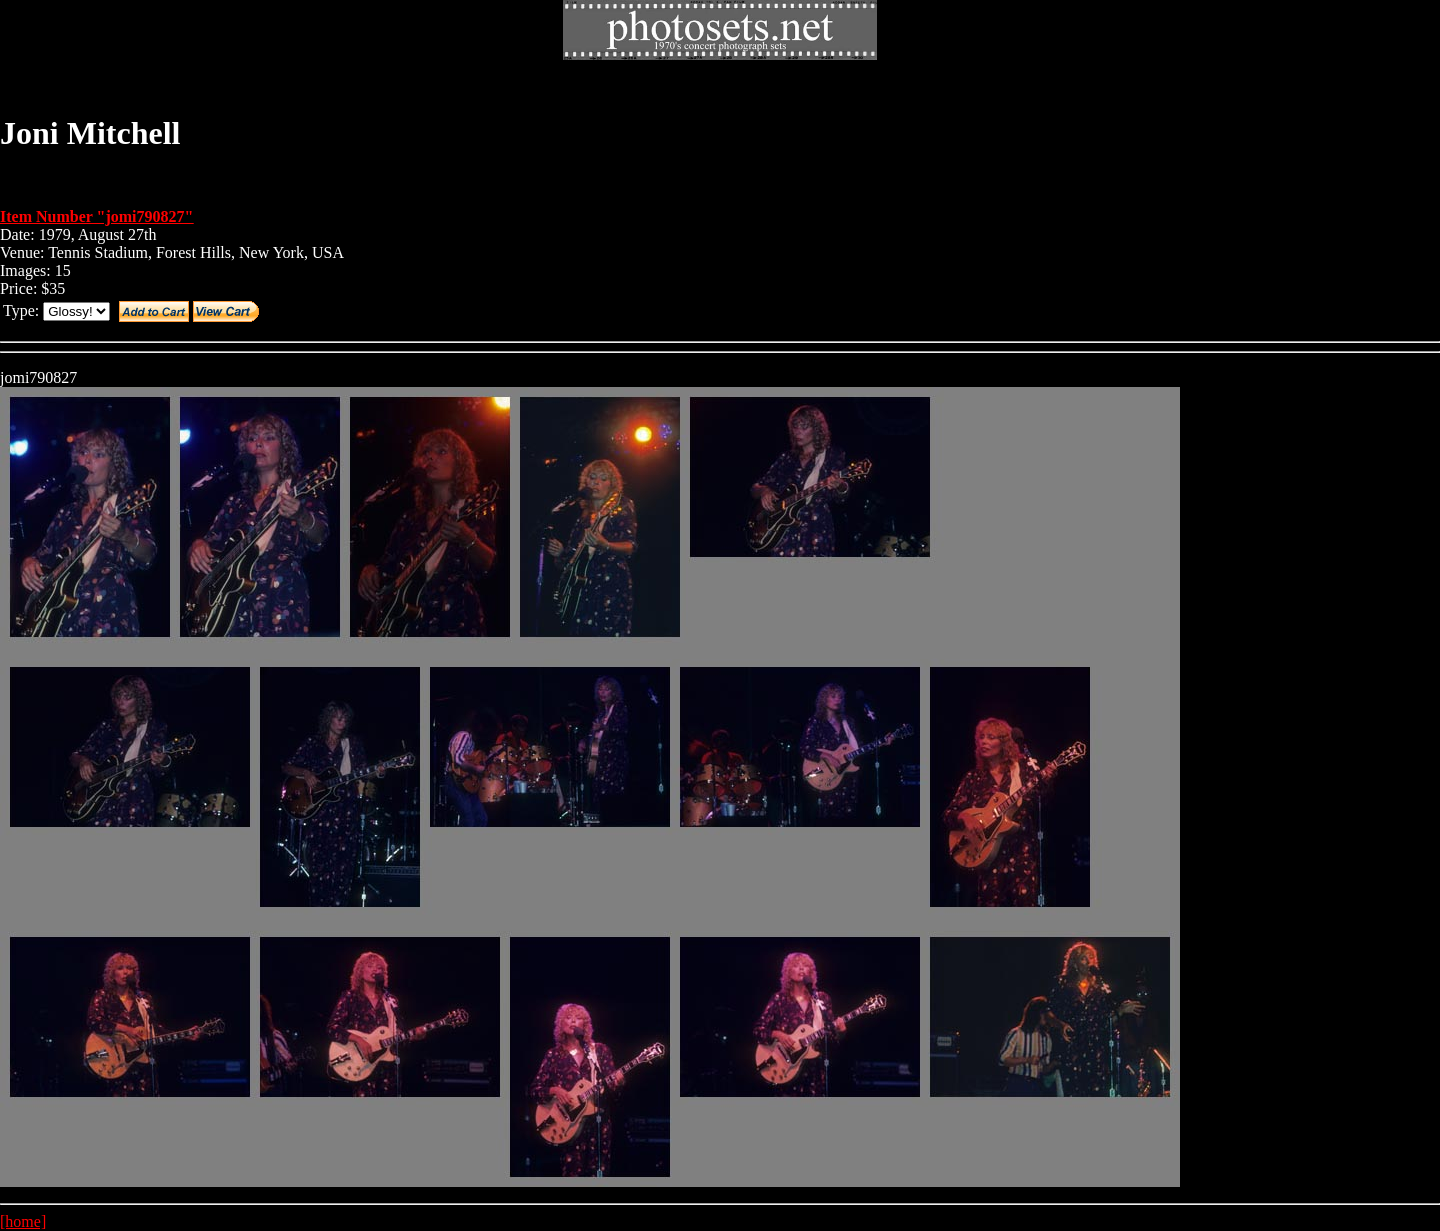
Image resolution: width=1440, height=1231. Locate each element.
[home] (23, 1221)
